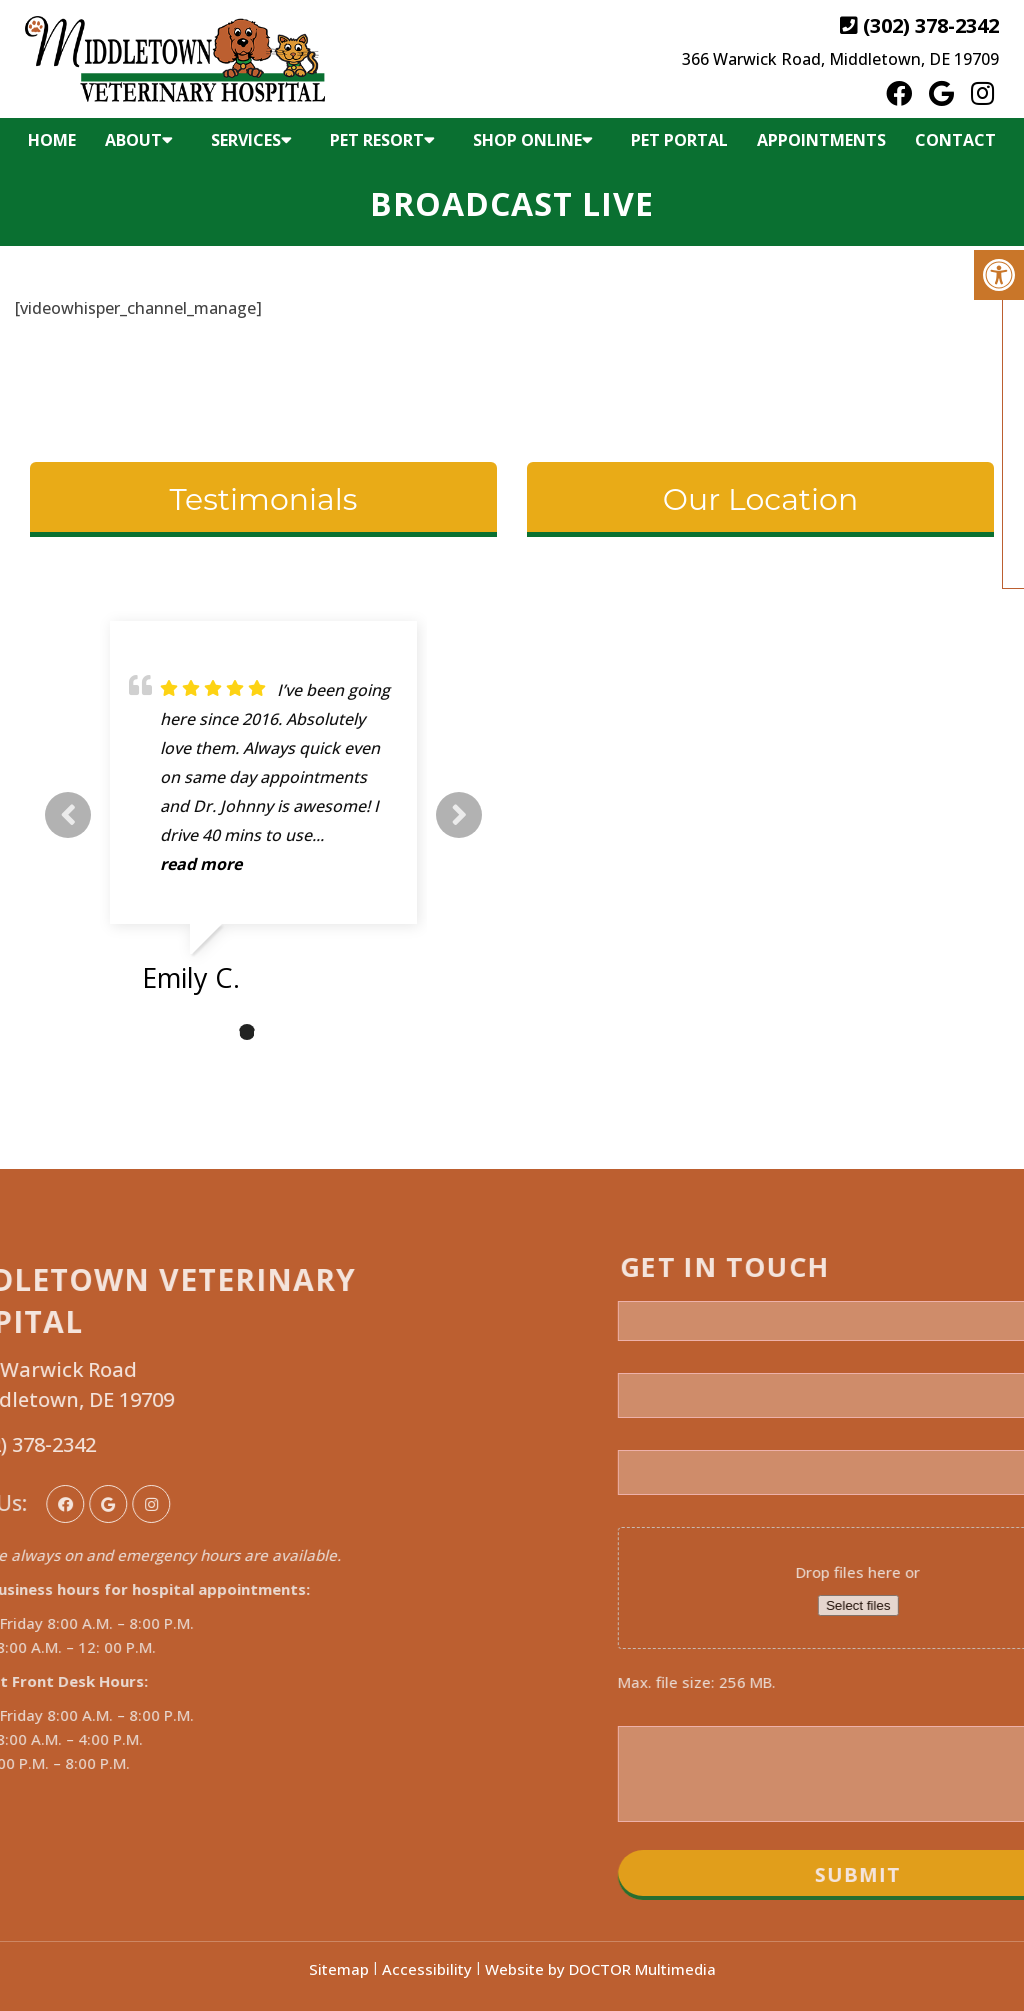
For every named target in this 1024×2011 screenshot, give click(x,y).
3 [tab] (277, 1032)
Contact (955, 140)
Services (246, 140)
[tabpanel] (263, 815)
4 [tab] (307, 1032)
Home (52, 140)
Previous (68, 815)
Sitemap (339, 1969)
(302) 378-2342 (931, 25)
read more (201, 864)
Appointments (821, 140)
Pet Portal (679, 140)
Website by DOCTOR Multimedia (600, 1969)
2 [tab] (247, 1032)
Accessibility (427, 1969)
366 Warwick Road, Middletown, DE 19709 (840, 59)
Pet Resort (377, 140)
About (133, 140)
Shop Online (527, 140)
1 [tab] (217, 1032)
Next (459, 815)
